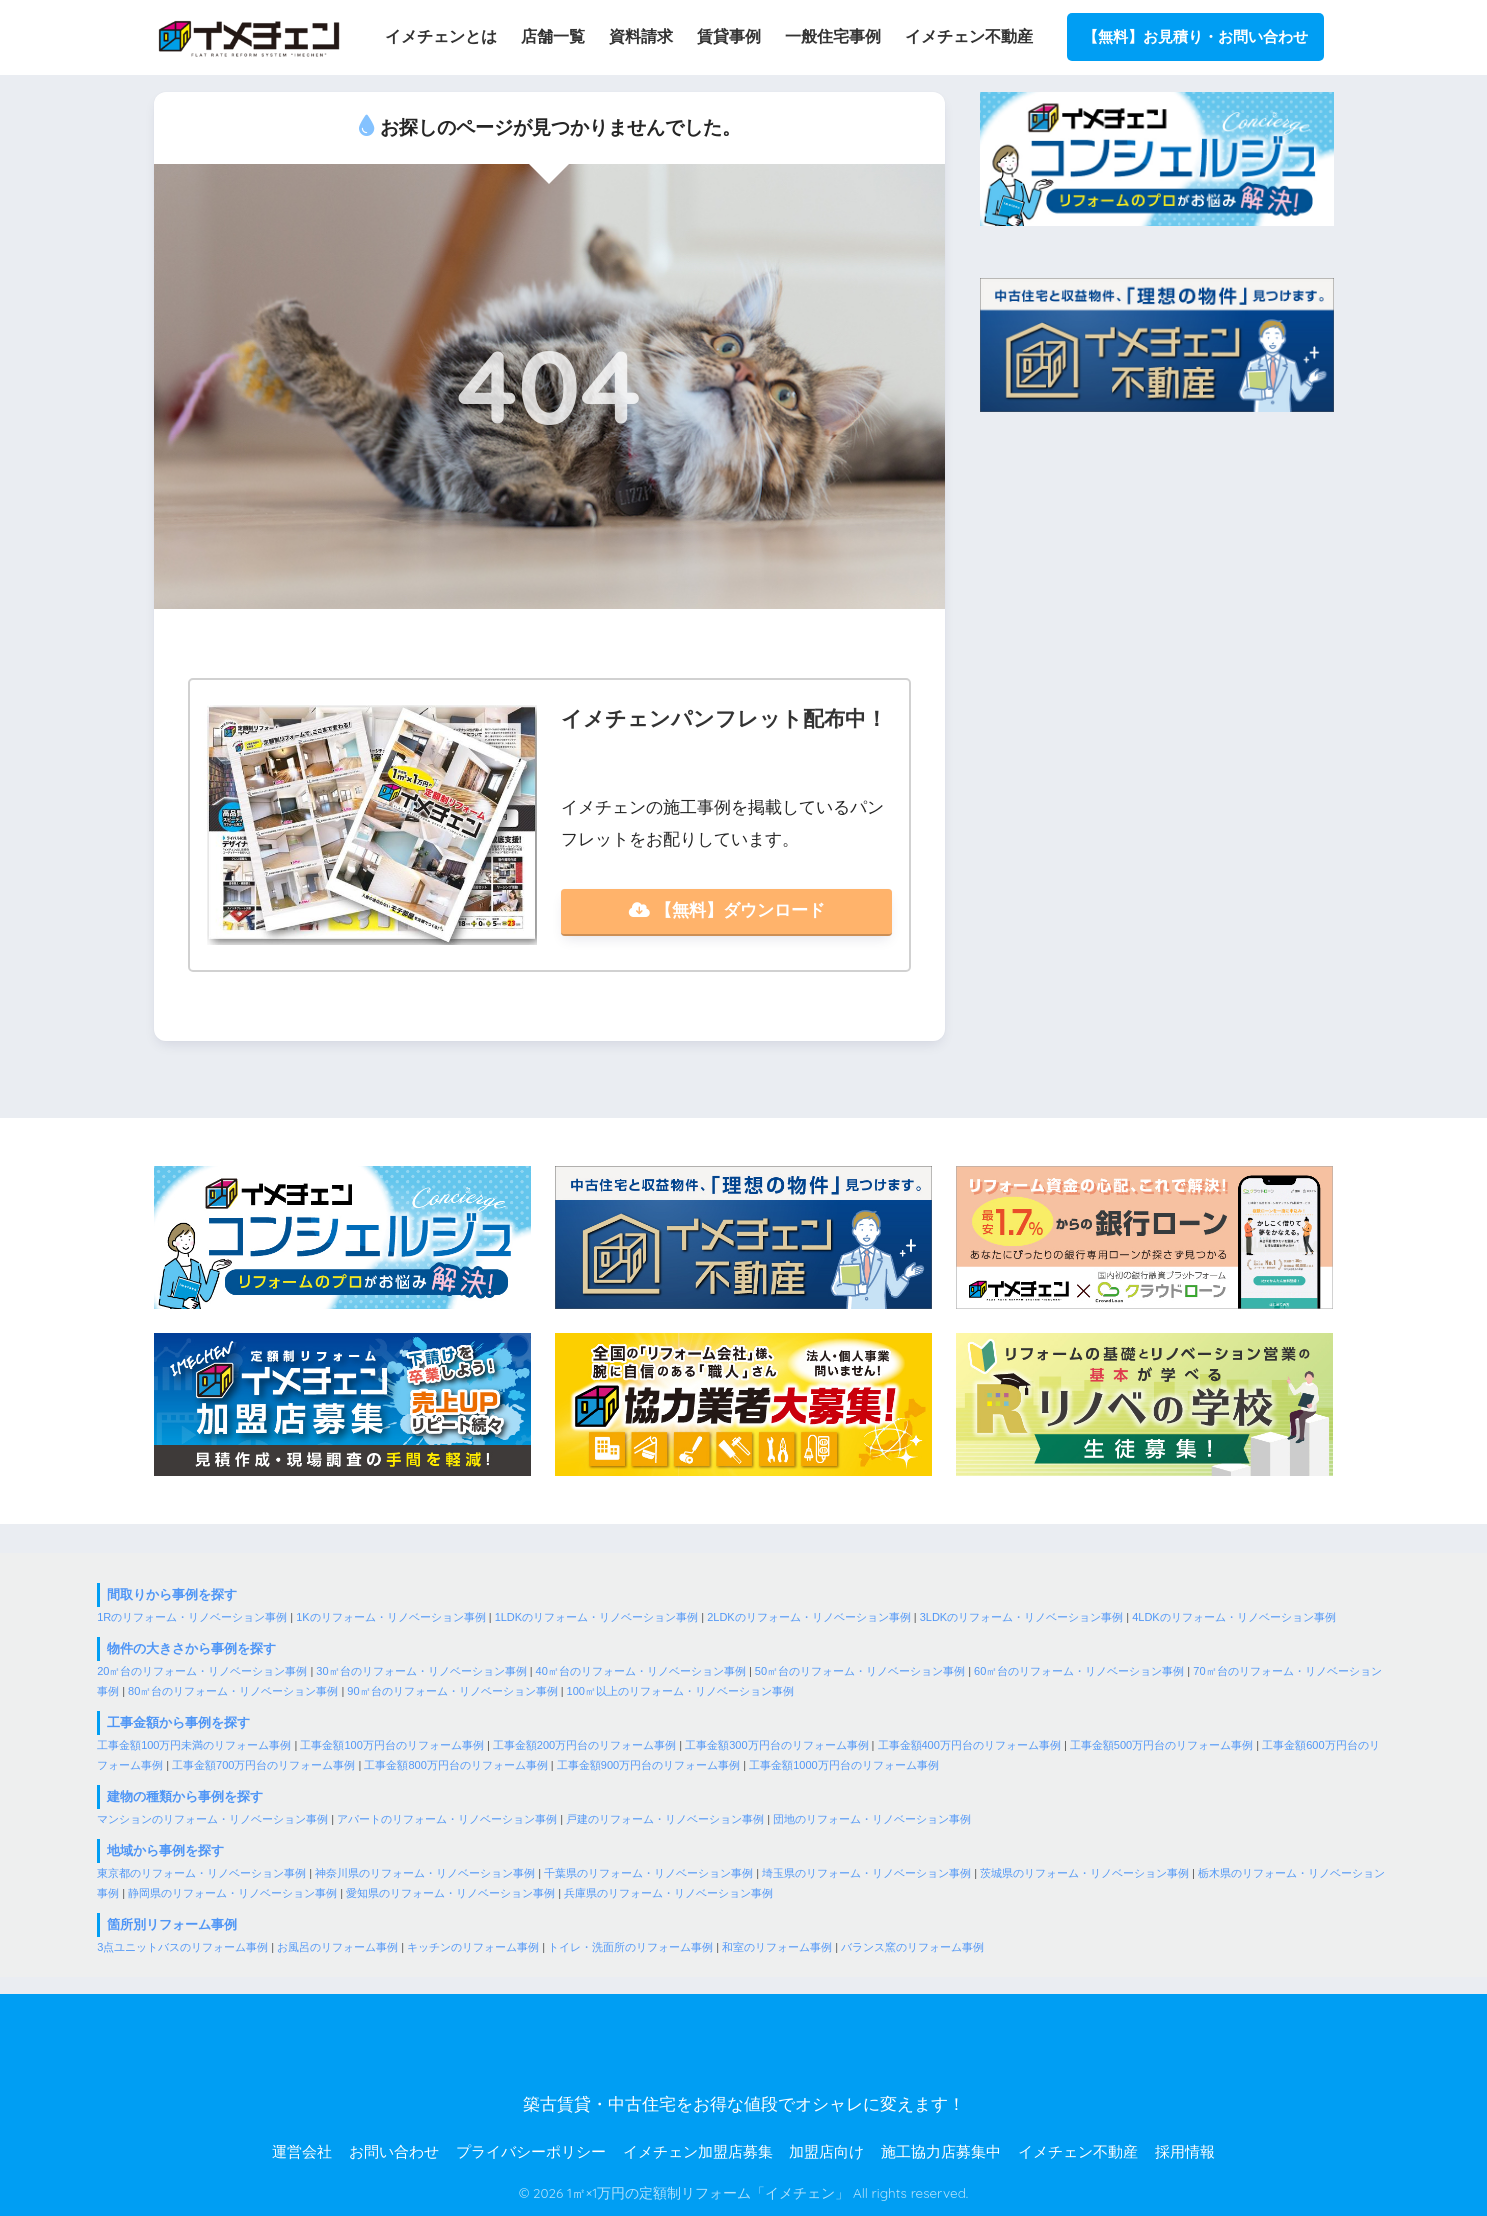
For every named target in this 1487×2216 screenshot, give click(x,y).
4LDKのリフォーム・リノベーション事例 (1234, 1617)
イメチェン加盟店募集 (698, 2152)
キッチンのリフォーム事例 (473, 1947)
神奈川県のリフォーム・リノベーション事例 (425, 1873)
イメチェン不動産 (1078, 2152)
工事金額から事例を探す (178, 1722)
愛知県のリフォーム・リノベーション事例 (450, 1893)
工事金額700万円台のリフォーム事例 (263, 1765)
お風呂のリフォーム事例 (337, 1947)
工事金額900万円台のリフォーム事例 (648, 1765)
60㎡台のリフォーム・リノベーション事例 (1079, 1671)
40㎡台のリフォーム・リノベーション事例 (641, 1671)
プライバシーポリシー (531, 2152)
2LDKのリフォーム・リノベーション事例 (809, 1617)
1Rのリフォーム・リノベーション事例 (192, 1617)
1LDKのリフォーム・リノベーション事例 (597, 1617)
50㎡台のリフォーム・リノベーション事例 (860, 1671)
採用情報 (1185, 2152)
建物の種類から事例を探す (185, 1796)
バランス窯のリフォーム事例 (912, 1947)
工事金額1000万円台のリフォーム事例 (843, 1765)
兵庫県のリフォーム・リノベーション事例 (668, 1893)
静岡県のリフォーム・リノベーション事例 (232, 1893)
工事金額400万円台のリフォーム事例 (969, 1745)
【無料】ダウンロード (727, 911)
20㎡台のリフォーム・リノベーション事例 (202, 1671)
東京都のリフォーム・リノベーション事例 (201, 1873)
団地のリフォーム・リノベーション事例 (872, 1819)
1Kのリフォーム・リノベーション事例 (390, 1617)
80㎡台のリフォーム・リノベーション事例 (233, 1691)
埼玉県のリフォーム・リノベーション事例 (866, 1873)
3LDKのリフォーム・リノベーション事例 (1022, 1617)
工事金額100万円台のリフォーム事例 (391, 1745)
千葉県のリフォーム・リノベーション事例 (648, 1873)
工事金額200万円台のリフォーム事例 (584, 1745)
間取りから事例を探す (172, 1595)
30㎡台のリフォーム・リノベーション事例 (421, 1671)
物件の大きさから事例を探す (191, 1648)
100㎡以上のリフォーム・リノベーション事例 (680, 1691)
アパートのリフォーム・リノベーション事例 (447, 1819)
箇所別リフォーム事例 (172, 1924)
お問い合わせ (394, 2152)
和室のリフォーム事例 (777, 1947)
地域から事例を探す (165, 1850)
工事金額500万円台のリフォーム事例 (1161, 1745)
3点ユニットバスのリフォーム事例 (182, 1947)
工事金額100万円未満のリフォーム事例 (194, 1745)
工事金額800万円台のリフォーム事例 (455, 1765)
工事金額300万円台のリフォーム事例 (776, 1745)
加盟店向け (826, 2152)
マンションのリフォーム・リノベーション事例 (212, 1819)
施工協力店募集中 (941, 2152)
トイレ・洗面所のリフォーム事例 (630, 1947)
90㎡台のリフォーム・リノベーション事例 (452, 1691)
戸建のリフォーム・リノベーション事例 (665, 1819)
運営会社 (302, 2152)
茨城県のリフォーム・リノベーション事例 (1084, 1873)
